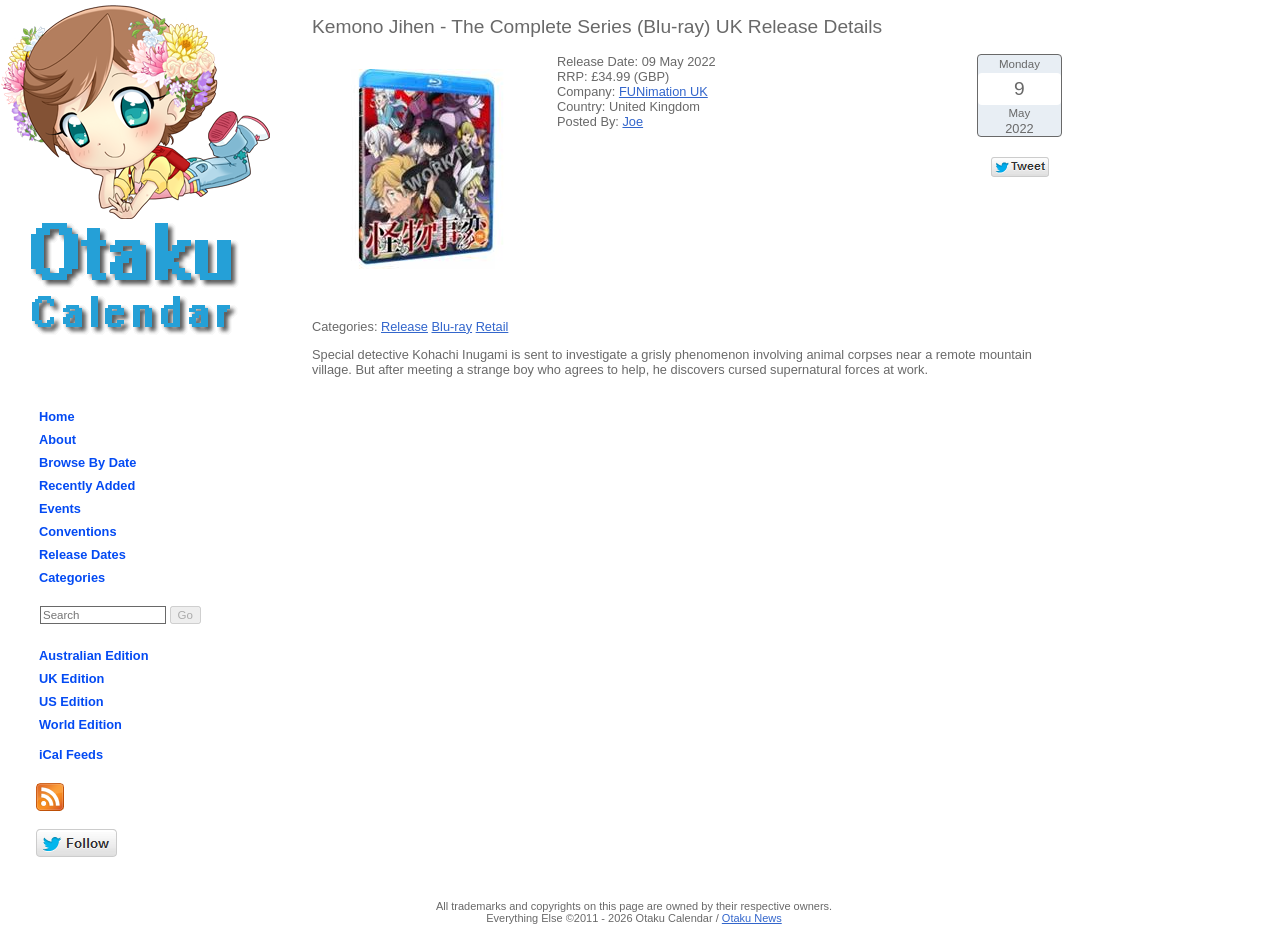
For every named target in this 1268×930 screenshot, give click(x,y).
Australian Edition (94, 655)
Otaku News (752, 918)
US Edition (71, 701)
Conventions (78, 531)
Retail (492, 326)
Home (57, 416)
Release (404, 326)
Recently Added (87, 485)
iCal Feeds (71, 754)
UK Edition (71, 678)
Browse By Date (87, 462)
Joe (632, 121)
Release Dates (82, 554)
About (57, 439)
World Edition (80, 724)
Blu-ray (452, 326)
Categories (72, 577)
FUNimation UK (663, 91)
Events (60, 508)
